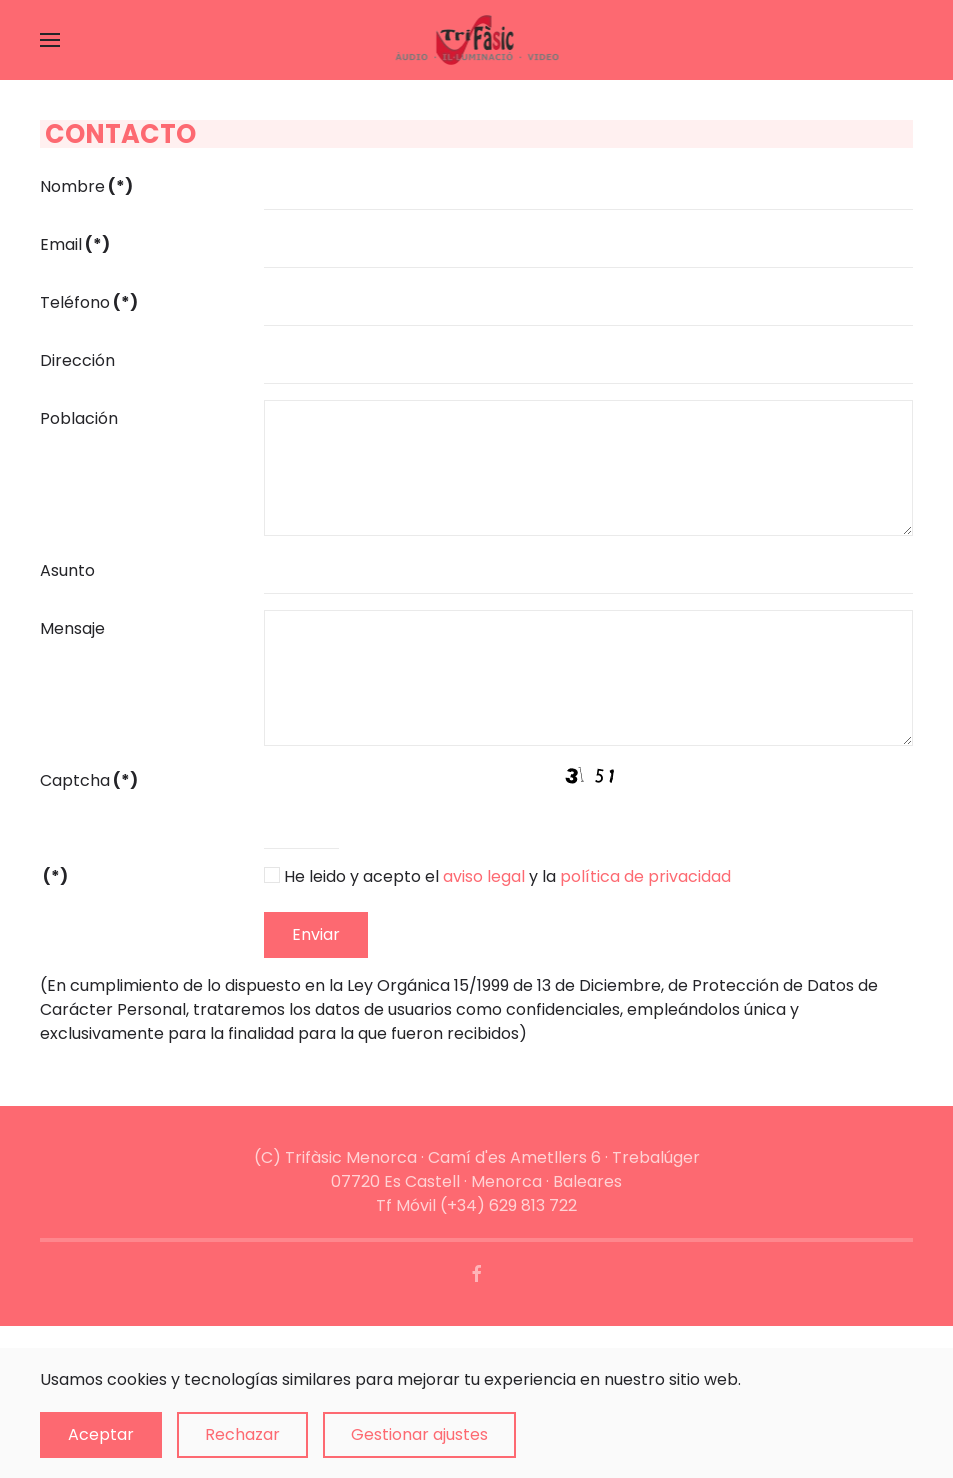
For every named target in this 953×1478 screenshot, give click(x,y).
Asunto (67, 570)
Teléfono (89, 302)
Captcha (89, 780)
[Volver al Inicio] (476, 40)
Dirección (77, 360)
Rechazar (242, 1434)
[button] (50, 40)
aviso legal (484, 876)
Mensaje (72, 628)
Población (79, 418)
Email (75, 244)
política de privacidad (645, 876)
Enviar (316, 934)
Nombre (86, 186)
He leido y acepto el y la (507, 876)
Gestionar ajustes (419, 1434)
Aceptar (101, 1434)
